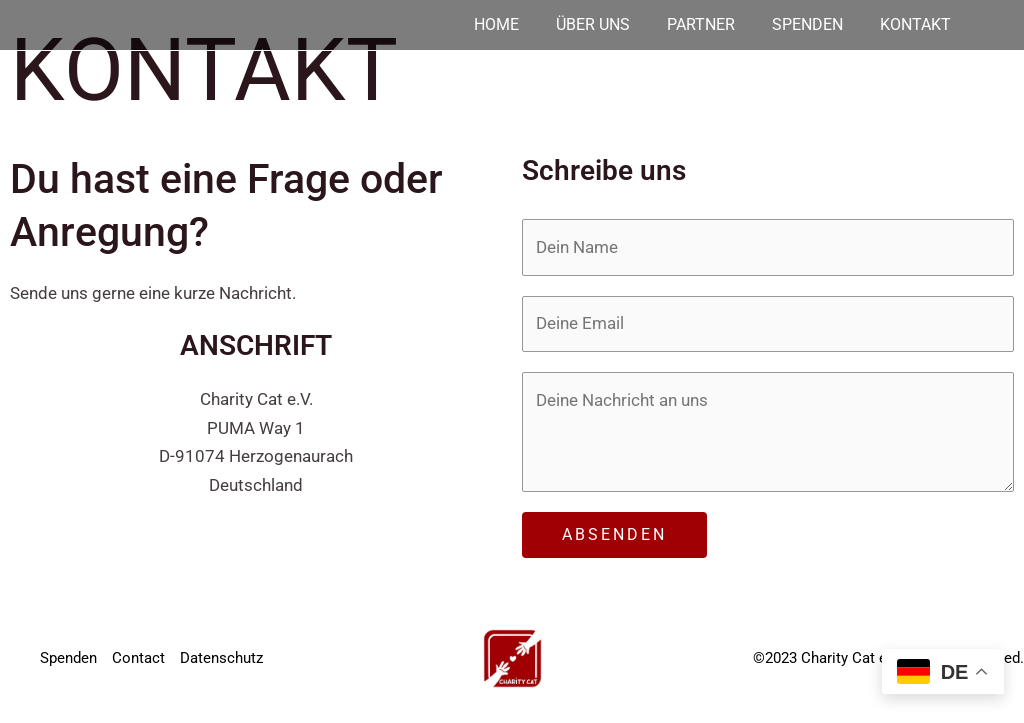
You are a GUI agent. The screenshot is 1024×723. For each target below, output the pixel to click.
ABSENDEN (614, 534)
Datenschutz (221, 658)
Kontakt (914, 25)
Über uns (586, 25)
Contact (138, 658)
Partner (696, 25)
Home (488, 25)
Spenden (804, 25)
